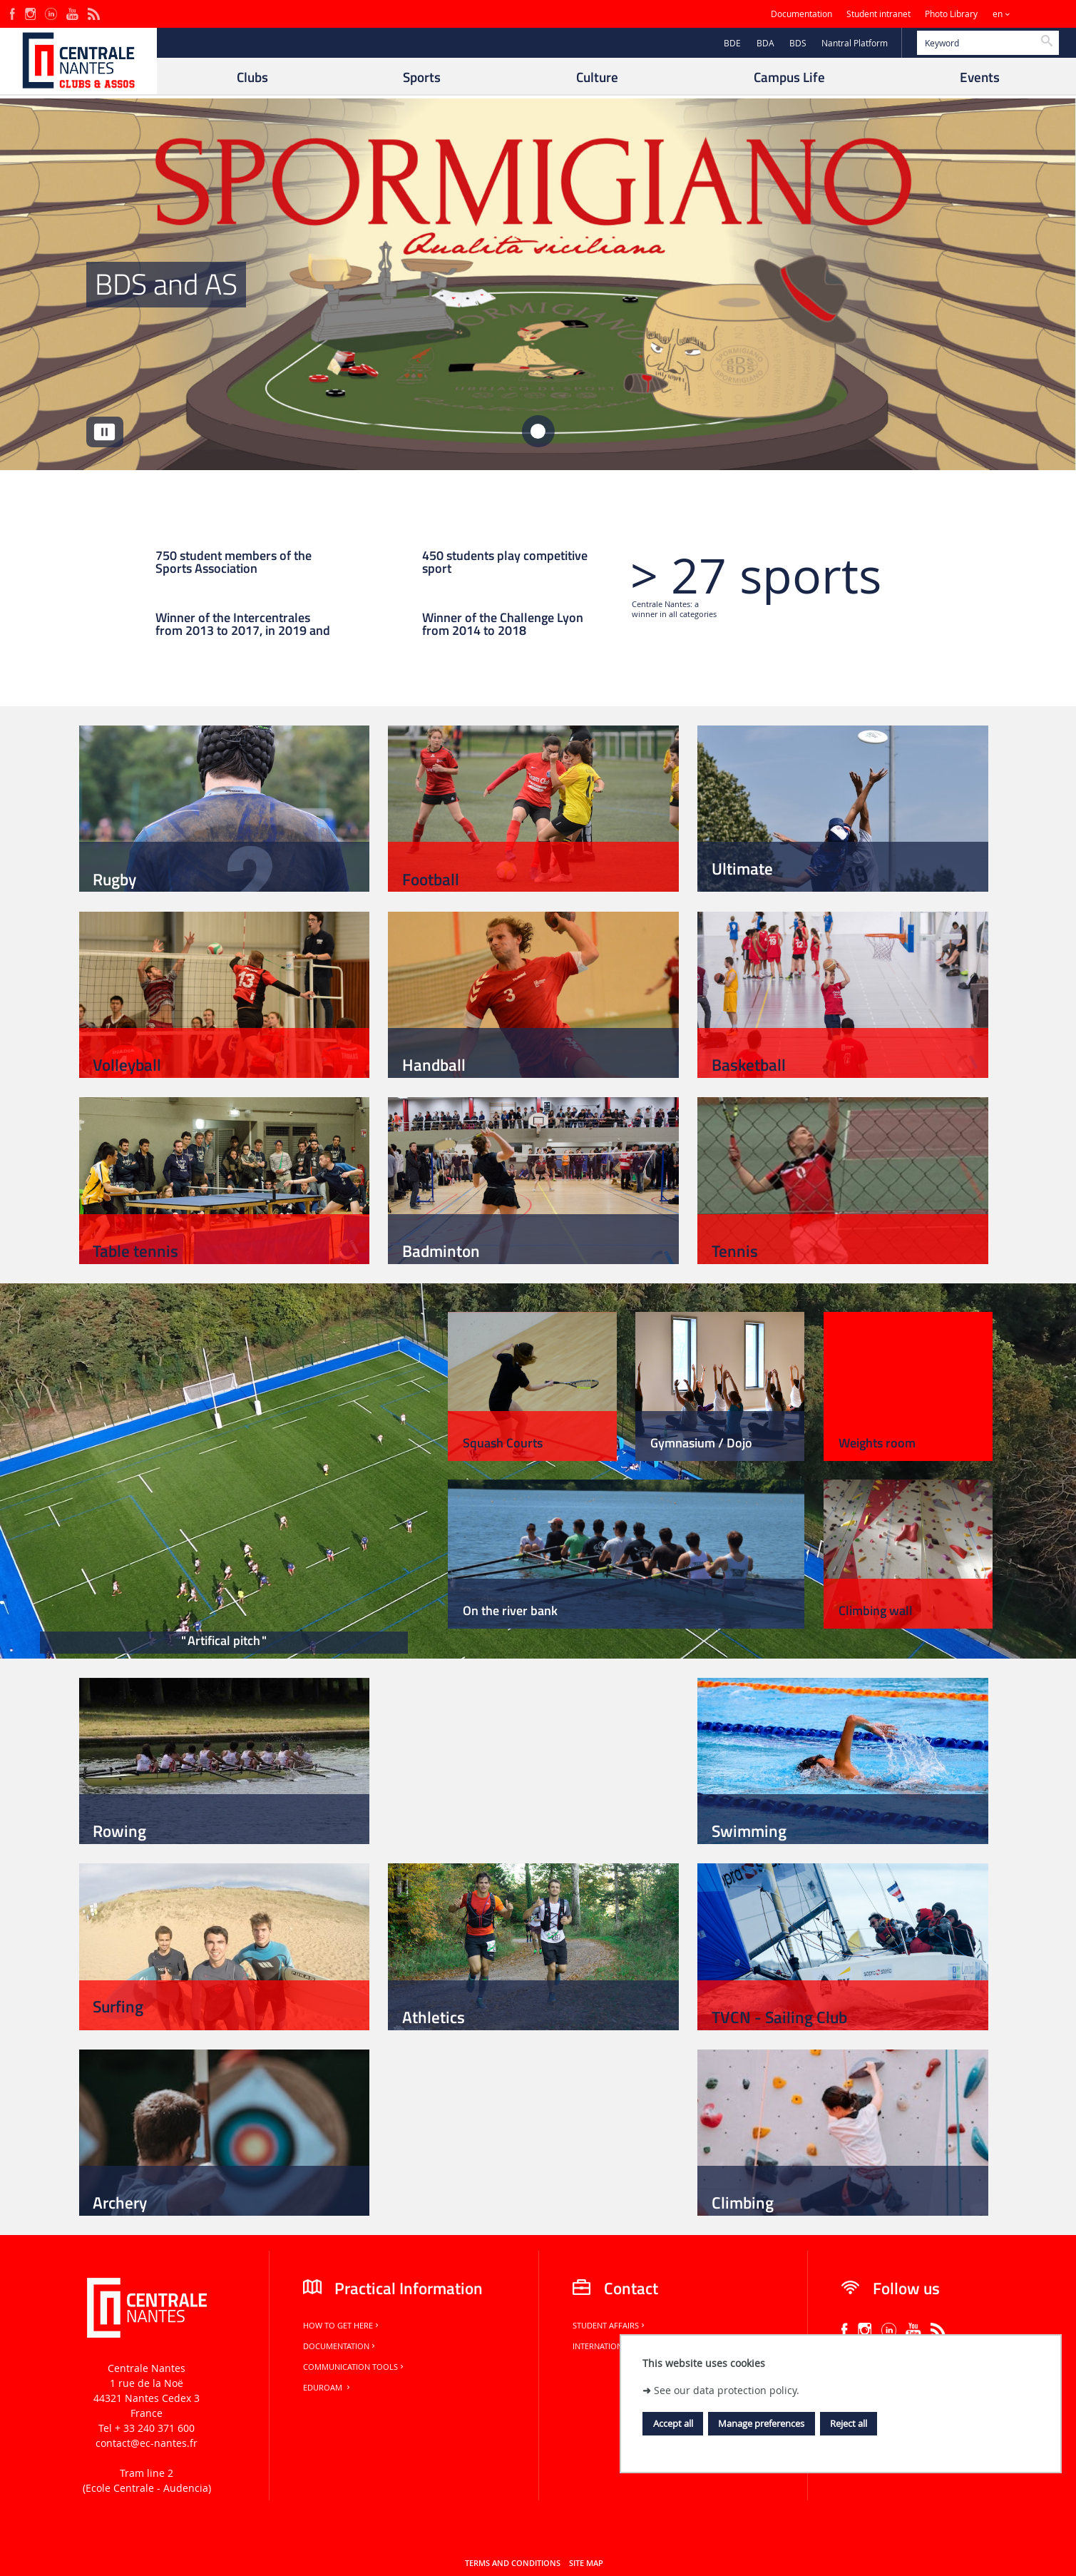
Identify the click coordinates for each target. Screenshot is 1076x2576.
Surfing (118, 2006)
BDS (797, 43)
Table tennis (135, 1250)
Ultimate (742, 868)
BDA (765, 43)
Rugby (114, 879)
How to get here (342, 2326)
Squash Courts (503, 1442)
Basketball (749, 1064)
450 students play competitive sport (505, 562)
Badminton (441, 1250)
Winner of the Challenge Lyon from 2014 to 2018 (502, 624)
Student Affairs (610, 2326)
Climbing (743, 2202)
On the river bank (510, 1610)
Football (430, 879)
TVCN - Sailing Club (779, 2017)
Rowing (119, 1830)
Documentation (801, 14)
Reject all (848, 2423)
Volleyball (127, 1064)
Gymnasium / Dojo (701, 1442)
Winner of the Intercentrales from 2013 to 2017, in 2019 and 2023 (242, 624)
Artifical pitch (224, 1640)
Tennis (735, 1250)
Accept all (673, 2423)
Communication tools (354, 2367)
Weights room (877, 1442)
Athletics (433, 2017)
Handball (434, 1064)
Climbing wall (876, 1610)
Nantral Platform (854, 43)
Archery (120, 2202)
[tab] (538, 431)
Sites (1036, 14)
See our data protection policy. (726, 2390)
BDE (732, 43)
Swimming (749, 1830)
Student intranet (878, 14)
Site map (586, 2563)
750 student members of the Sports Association (233, 562)
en (998, 14)
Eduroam (327, 2388)
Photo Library (951, 14)
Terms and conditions (512, 2563)
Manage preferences (761, 2423)
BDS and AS (166, 284)
